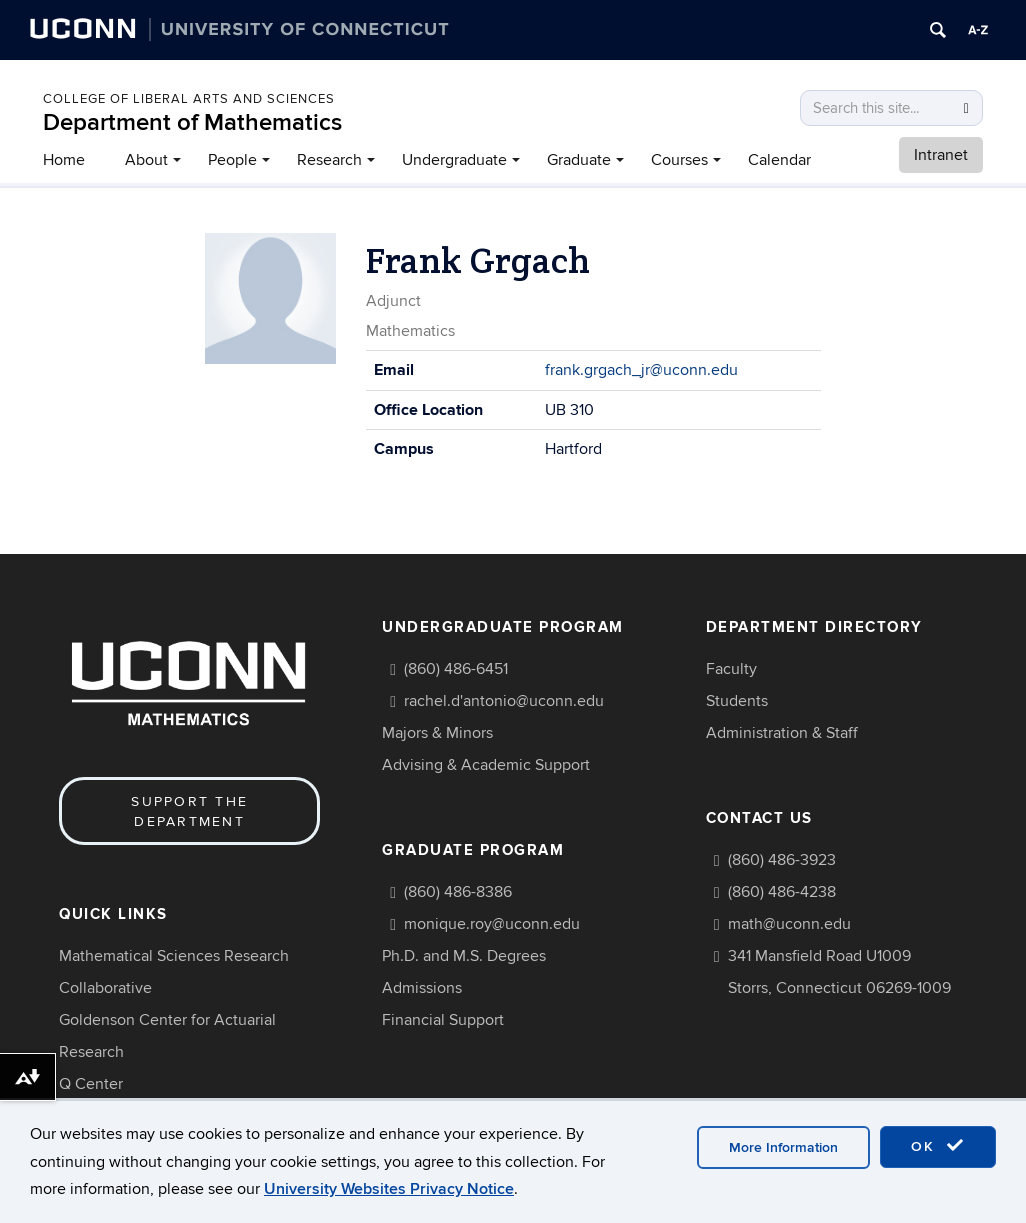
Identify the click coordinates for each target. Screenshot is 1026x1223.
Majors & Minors (437, 733)
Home (64, 160)
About (146, 160)
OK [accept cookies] (938, 1146)
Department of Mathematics (192, 122)
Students (737, 701)
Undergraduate (454, 160)
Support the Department (189, 811)
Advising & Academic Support (486, 765)
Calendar (779, 160)
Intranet (941, 155)
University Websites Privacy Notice (389, 1189)
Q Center (91, 1084)
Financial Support (443, 1020)
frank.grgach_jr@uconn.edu (641, 370)
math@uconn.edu (789, 924)
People (232, 160)
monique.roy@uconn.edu (492, 924)
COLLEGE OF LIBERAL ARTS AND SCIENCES (189, 99)
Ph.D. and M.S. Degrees (464, 956)
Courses (679, 160)
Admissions (422, 988)
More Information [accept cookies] (783, 1147)
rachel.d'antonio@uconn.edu (504, 701)
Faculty (731, 669)
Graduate (579, 160)
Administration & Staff (782, 733)
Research (329, 160)
